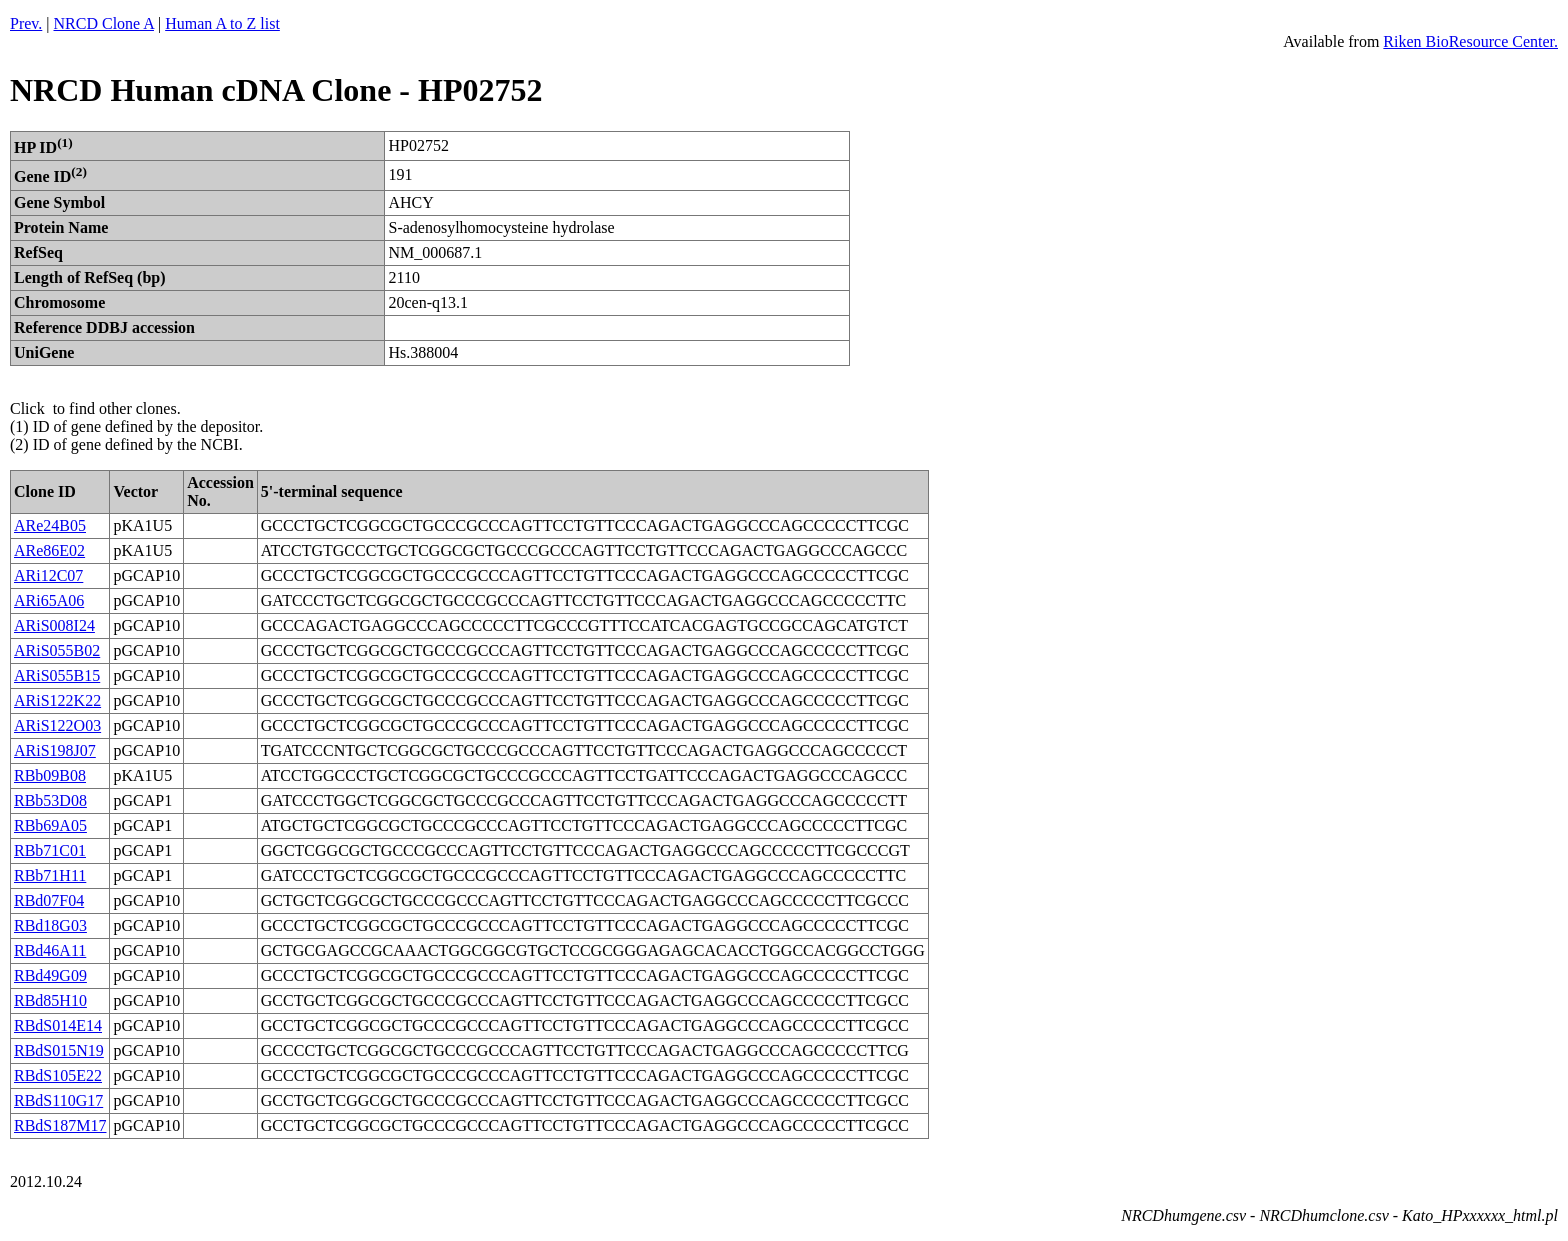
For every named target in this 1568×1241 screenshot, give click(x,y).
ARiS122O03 (57, 725)
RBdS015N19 (59, 1050)
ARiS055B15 (57, 675)
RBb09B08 (50, 775)
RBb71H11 (50, 875)
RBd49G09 (50, 975)
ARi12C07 (48, 575)
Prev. (26, 23)
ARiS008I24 (54, 625)
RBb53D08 (50, 800)
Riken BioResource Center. (1470, 41)
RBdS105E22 (58, 1075)
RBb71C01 (50, 850)
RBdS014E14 (58, 1025)
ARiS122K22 (57, 700)
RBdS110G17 (58, 1100)
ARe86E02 (49, 550)
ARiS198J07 (55, 750)
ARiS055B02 (57, 650)
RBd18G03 (50, 925)
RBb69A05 (50, 825)
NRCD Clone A (104, 23)
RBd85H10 (50, 1000)
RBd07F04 (49, 900)
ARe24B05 (50, 525)
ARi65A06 (49, 600)
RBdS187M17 (60, 1125)
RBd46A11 (50, 950)
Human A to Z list (222, 23)
